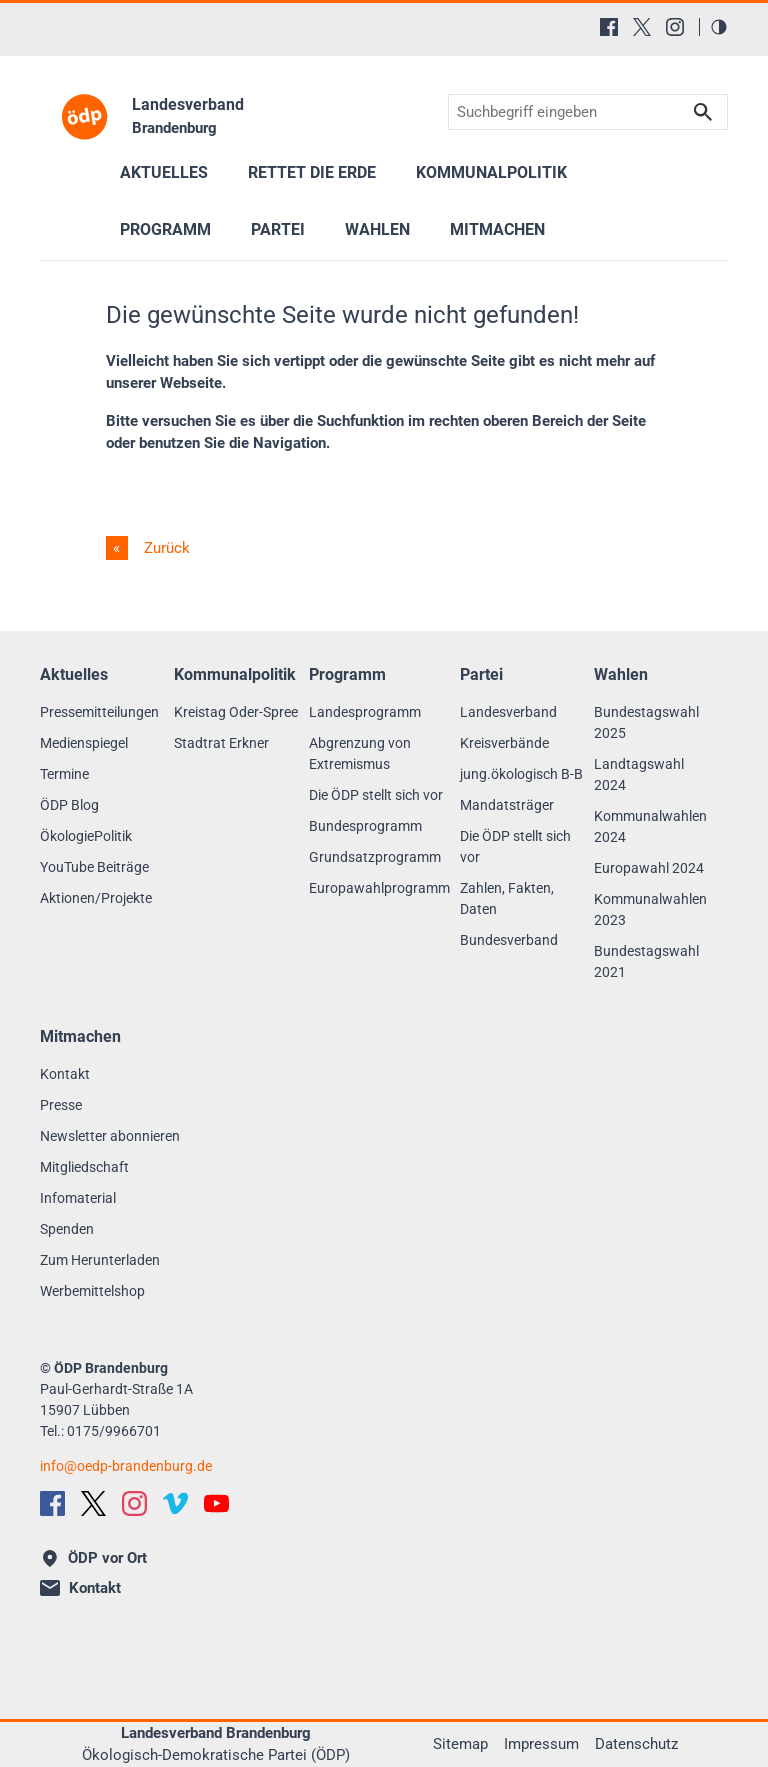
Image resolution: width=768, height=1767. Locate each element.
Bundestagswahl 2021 (646, 961)
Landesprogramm (365, 712)
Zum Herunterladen (100, 1260)
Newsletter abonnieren (110, 1136)
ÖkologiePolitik (86, 836)
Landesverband (508, 712)
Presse (61, 1105)
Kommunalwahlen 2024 (650, 826)
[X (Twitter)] (642, 27)
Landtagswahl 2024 (639, 774)
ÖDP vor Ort (95, 1558)
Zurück (165, 548)
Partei (278, 229)
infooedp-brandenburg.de (126, 1466)
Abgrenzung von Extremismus (360, 753)
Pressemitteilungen (99, 712)
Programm (165, 229)
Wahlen (377, 229)
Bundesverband (509, 940)
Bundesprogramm (365, 826)
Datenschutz (636, 1744)
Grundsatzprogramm (375, 857)
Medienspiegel (84, 743)
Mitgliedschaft (84, 1167)
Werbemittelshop (92, 1291)
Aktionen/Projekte (96, 898)
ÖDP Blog (69, 805)
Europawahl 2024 (649, 868)
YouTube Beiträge (94, 867)
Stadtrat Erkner (221, 743)
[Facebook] (609, 27)
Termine (64, 774)
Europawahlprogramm (379, 888)
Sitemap (460, 1744)
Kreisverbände (504, 743)
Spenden (67, 1229)
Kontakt (65, 1074)
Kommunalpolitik (491, 172)
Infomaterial (78, 1198)
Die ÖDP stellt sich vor (376, 795)
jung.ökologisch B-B (521, 774)
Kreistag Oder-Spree (236, 712)
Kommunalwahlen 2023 (650, 909)
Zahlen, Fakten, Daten (507, 898)
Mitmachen (497, 229)
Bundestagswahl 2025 (646, 722)
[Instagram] (675, 27)
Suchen (703, 112)
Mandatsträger (507, 805)
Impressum (541, 1744)
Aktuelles (164, 172)
